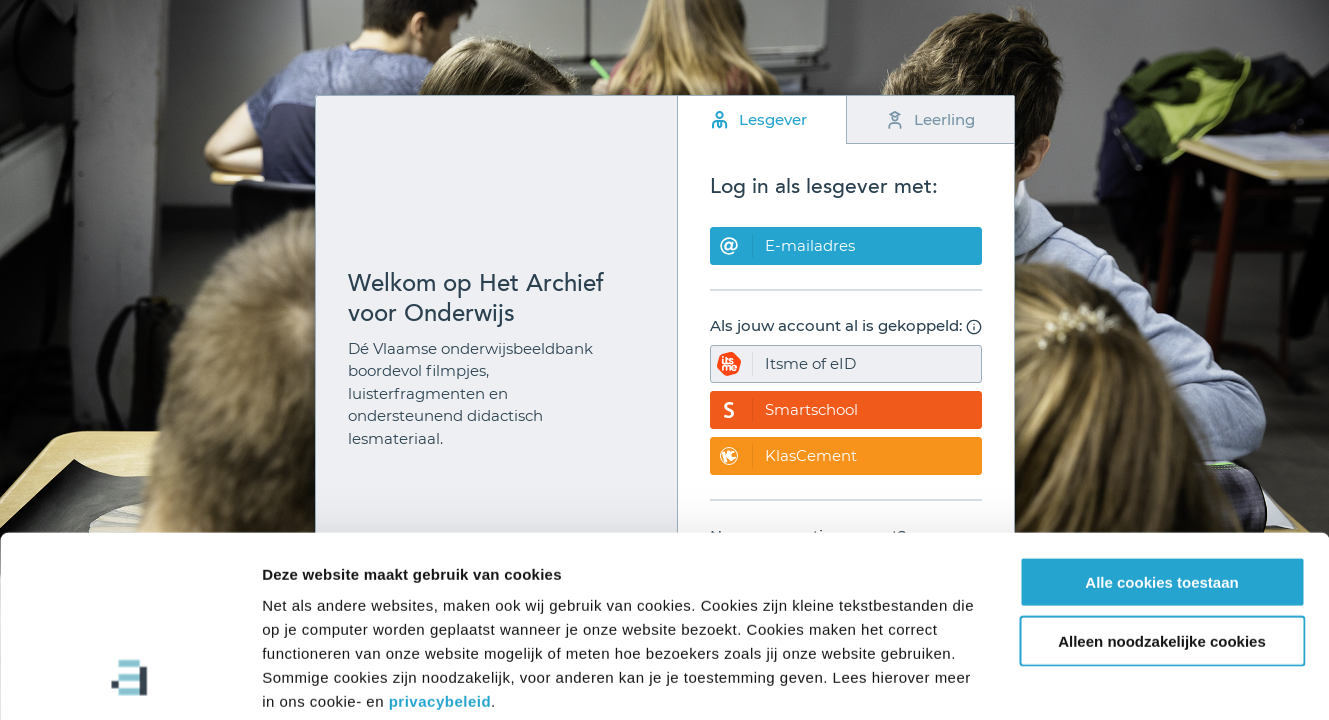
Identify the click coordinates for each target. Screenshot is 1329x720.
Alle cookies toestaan (1161, 480)
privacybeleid (440, 599)
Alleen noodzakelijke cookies (1162, 539)
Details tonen (1080, 680)
